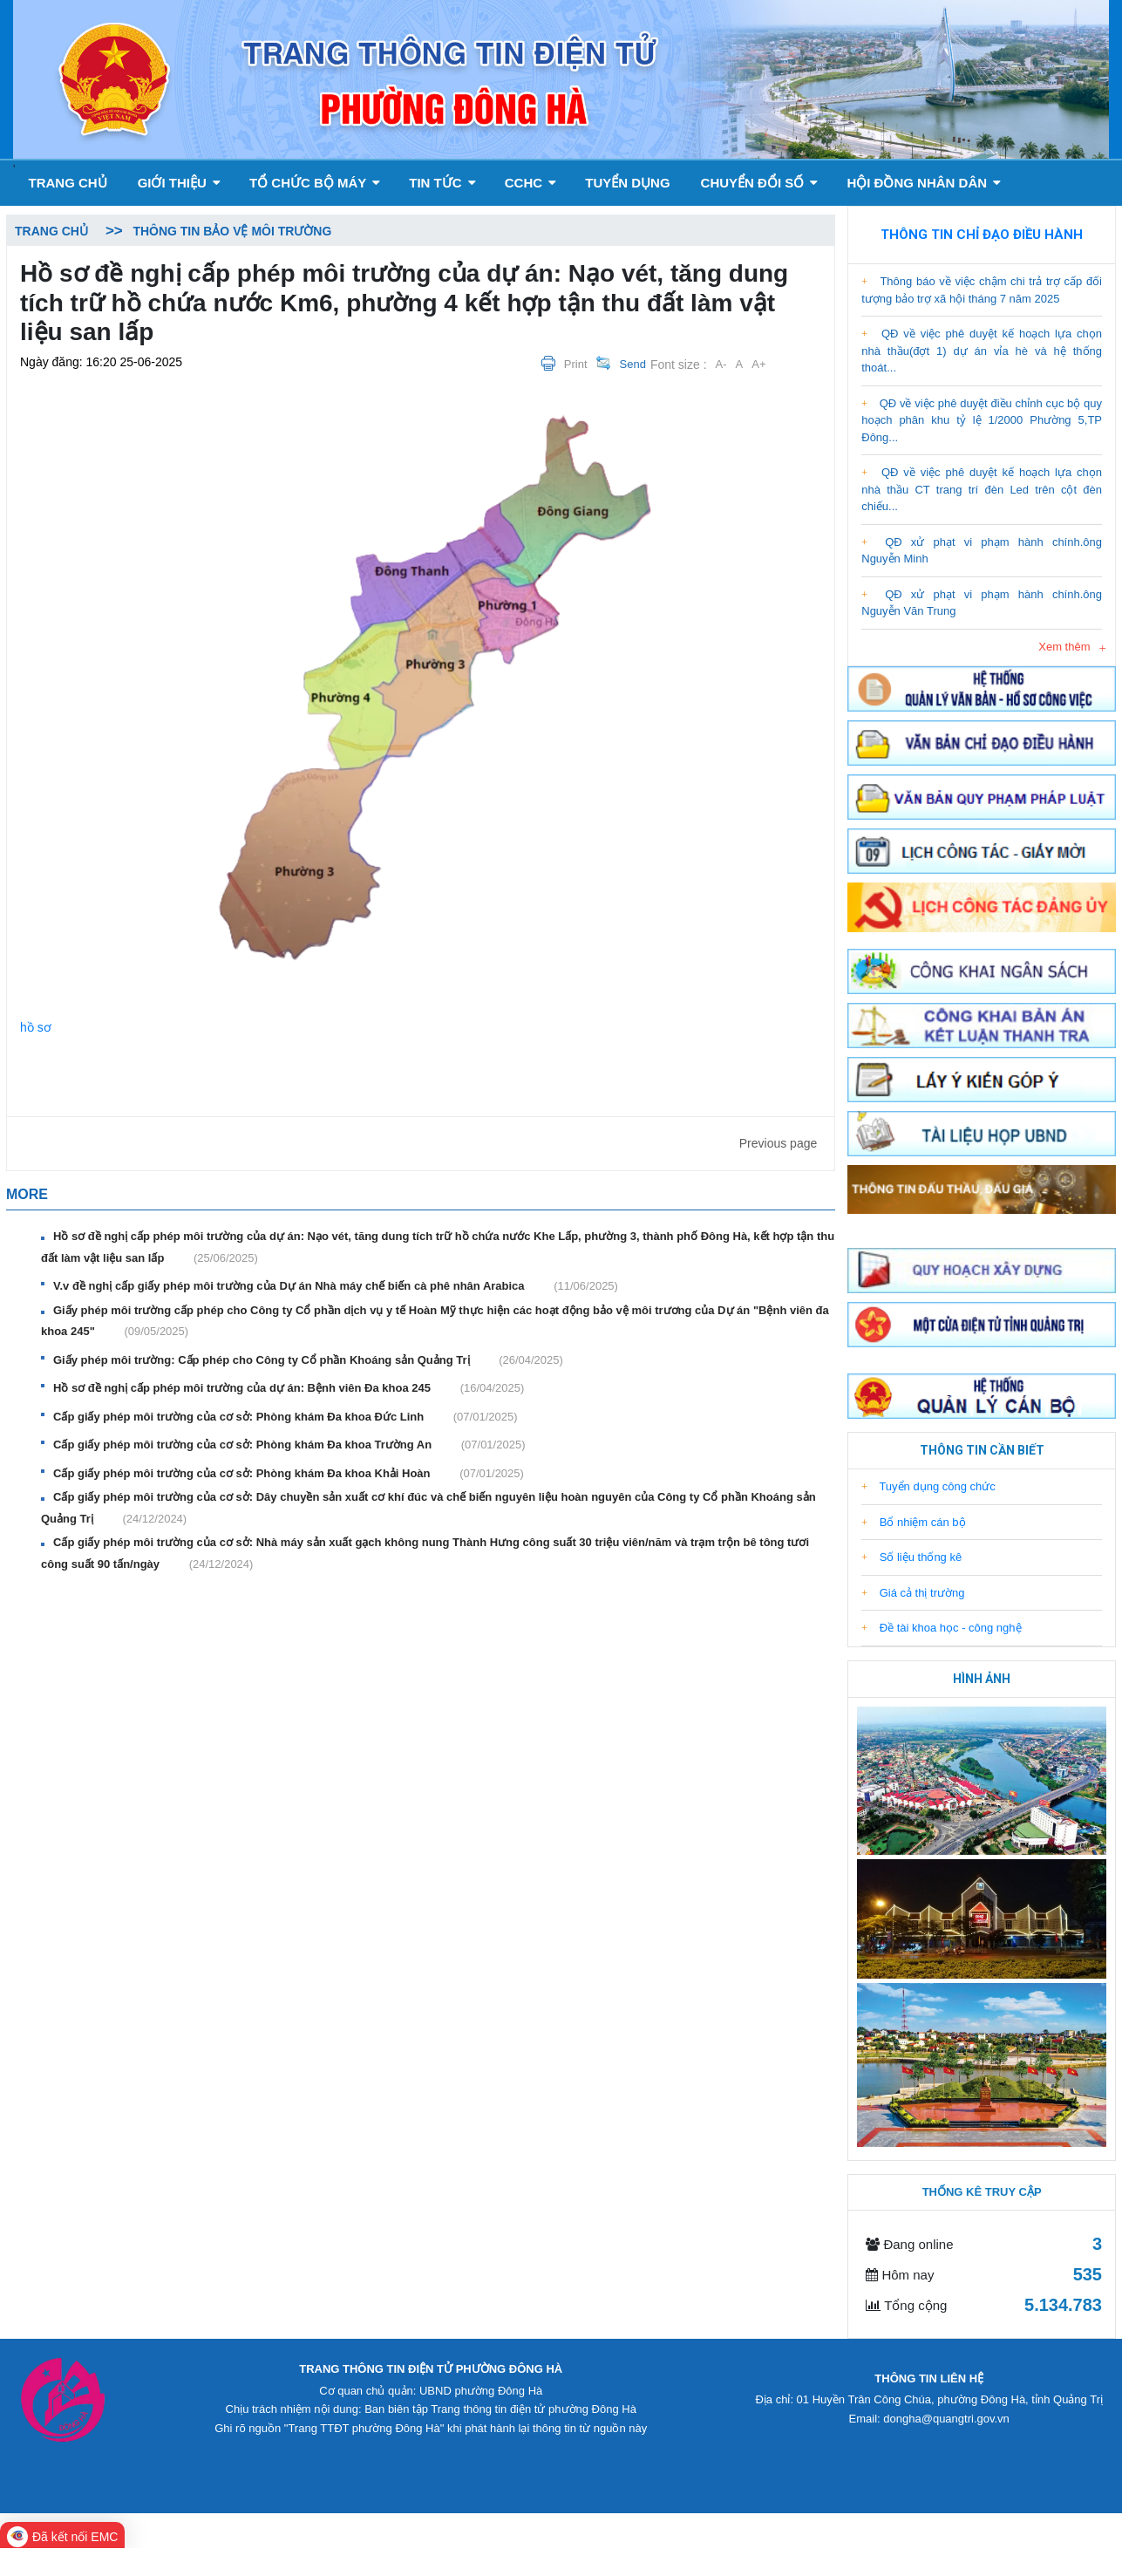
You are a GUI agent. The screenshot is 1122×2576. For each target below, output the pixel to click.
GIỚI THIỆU (179, 182)
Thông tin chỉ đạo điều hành (982, 234)
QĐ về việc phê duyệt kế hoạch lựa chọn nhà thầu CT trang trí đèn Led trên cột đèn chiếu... (981, 489)
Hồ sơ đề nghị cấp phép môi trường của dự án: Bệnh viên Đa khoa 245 (288, 1388)
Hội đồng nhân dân (924, 182)
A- (721, 364)
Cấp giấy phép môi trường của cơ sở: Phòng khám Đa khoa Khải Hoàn (288, 1473)
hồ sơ (35, 1027)
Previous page (778, 1143)
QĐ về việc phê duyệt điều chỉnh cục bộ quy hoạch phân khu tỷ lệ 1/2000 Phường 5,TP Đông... (981, 420)
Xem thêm (1064, 646)
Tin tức (442, 182)
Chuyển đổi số (760, 182)
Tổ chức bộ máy (314, 182)
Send (633, 364)
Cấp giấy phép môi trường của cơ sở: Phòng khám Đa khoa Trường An (289, 1445)
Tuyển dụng (627, 182)
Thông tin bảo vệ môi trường (232, 231)
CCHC (531, 182)
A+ (758, 364)
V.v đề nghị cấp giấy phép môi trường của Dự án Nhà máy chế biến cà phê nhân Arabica (335, 1286)
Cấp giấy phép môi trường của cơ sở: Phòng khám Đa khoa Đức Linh (285, 1417)
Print (576, 364)
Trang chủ (67, 182)
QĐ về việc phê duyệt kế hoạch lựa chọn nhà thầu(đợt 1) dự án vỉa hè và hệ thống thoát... (981, 350)
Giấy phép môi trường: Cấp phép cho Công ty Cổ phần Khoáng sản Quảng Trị (308, 1360)
